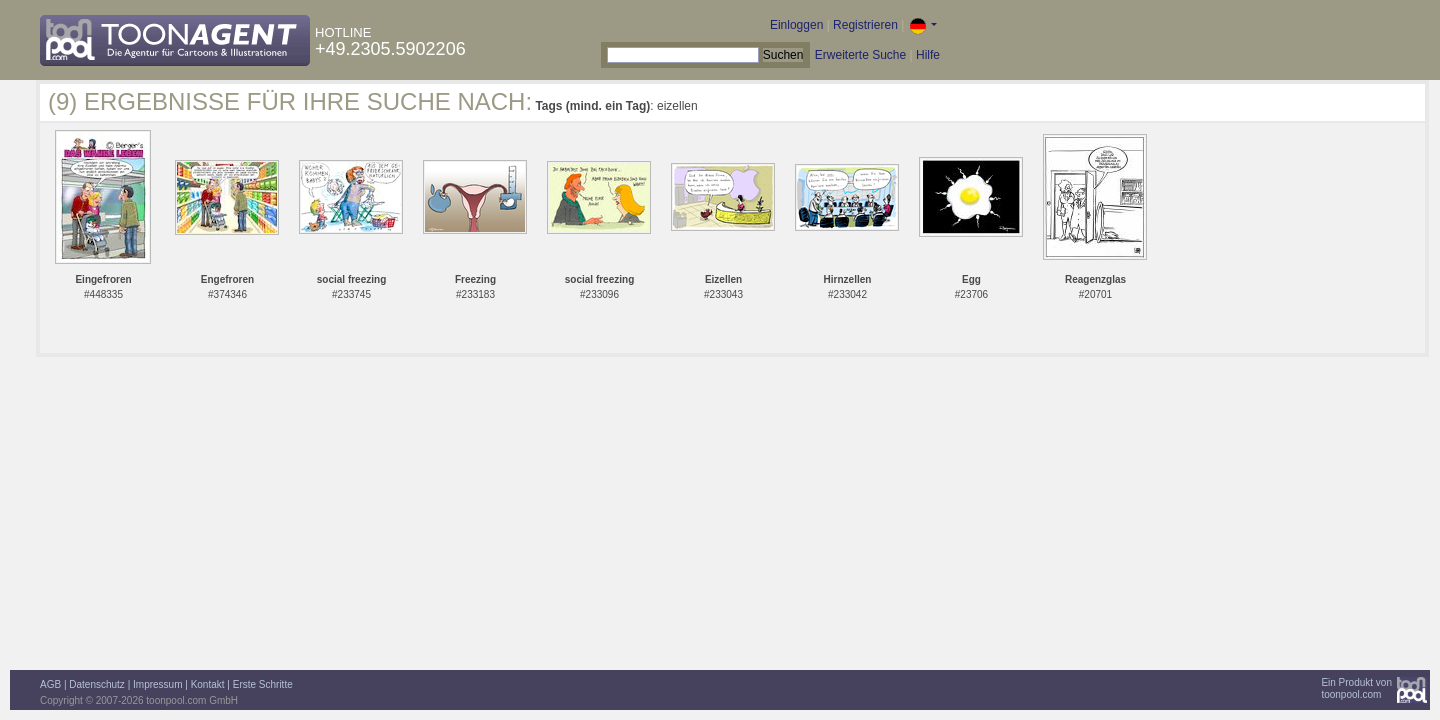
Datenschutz (97, 684)
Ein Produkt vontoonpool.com (1356, 688)
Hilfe (928, 55)
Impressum (157, 684)
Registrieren (865, 25)
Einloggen (796, 25)
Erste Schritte (263, 684)
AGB (50, 684)
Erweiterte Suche (860, 55)
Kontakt (208, 684)
